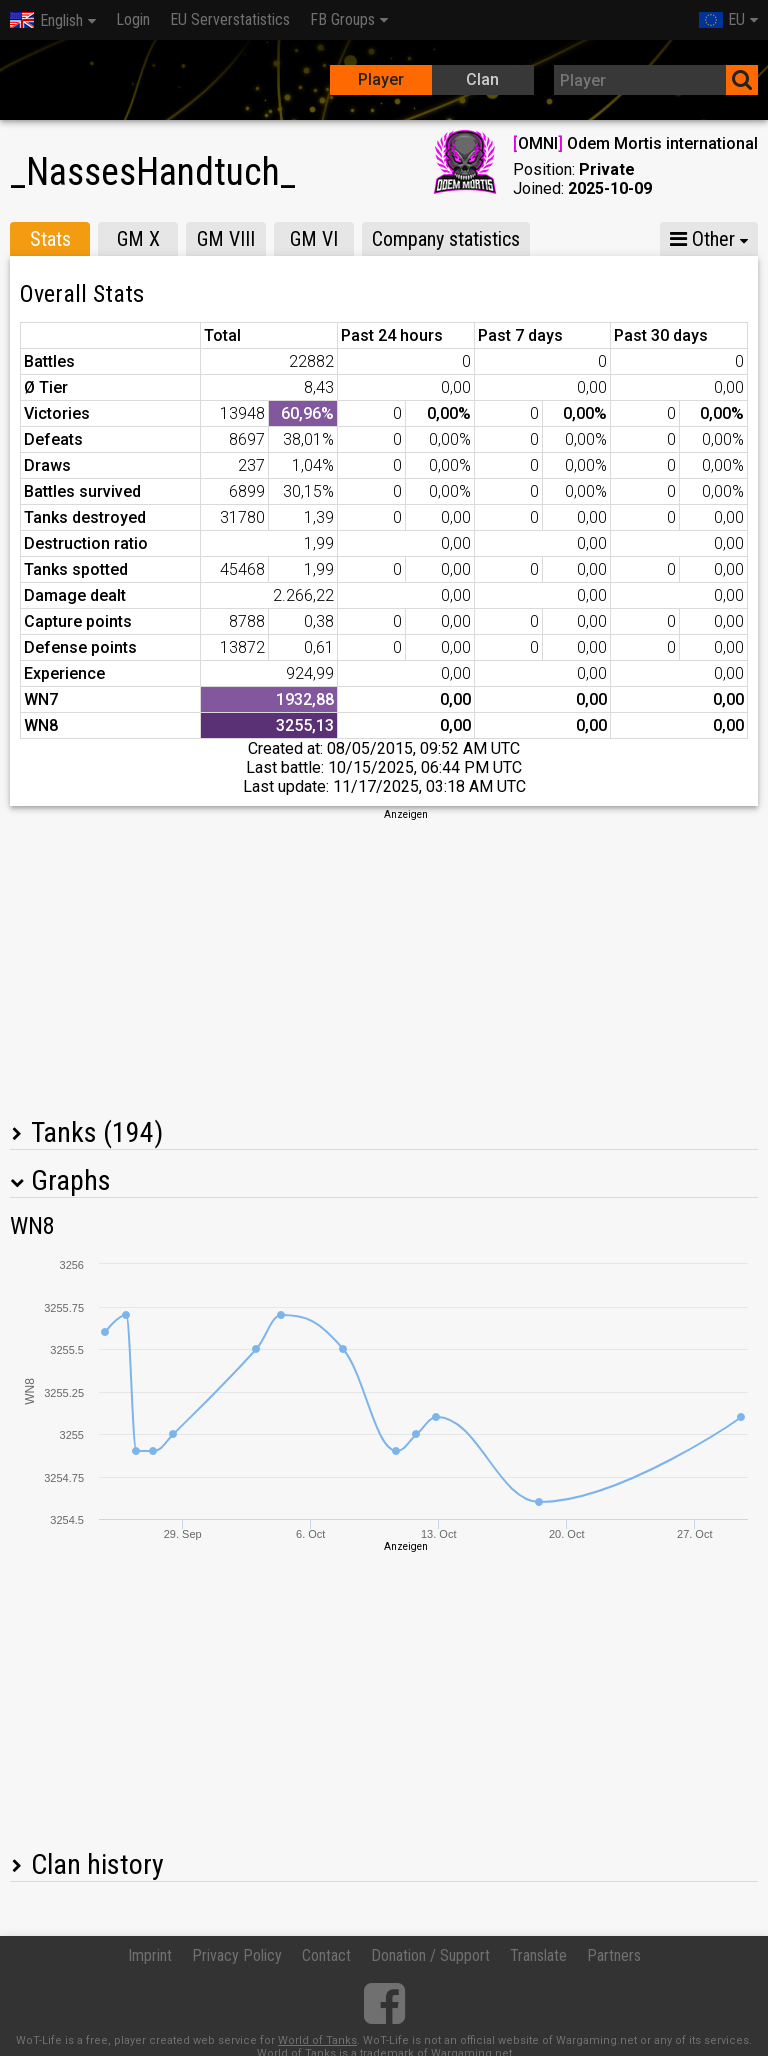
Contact (326, 1955)
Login (133, 19)
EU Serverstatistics (230, 19)
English (46, 20)
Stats (50, 239)
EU (722, 19)
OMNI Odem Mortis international (635, 143)
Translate (538, 1955)
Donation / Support (430, 1955)
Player (381, 79)
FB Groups (342, 19)
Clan (482, 79)
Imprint (150, 1955)
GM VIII (226, 239)
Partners (614, 1955)
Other (702, 239)
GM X (138, 239)
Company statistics (446, 239)
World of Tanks (317, 2040)
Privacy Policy (237, 1955)
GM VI (314, 239)
